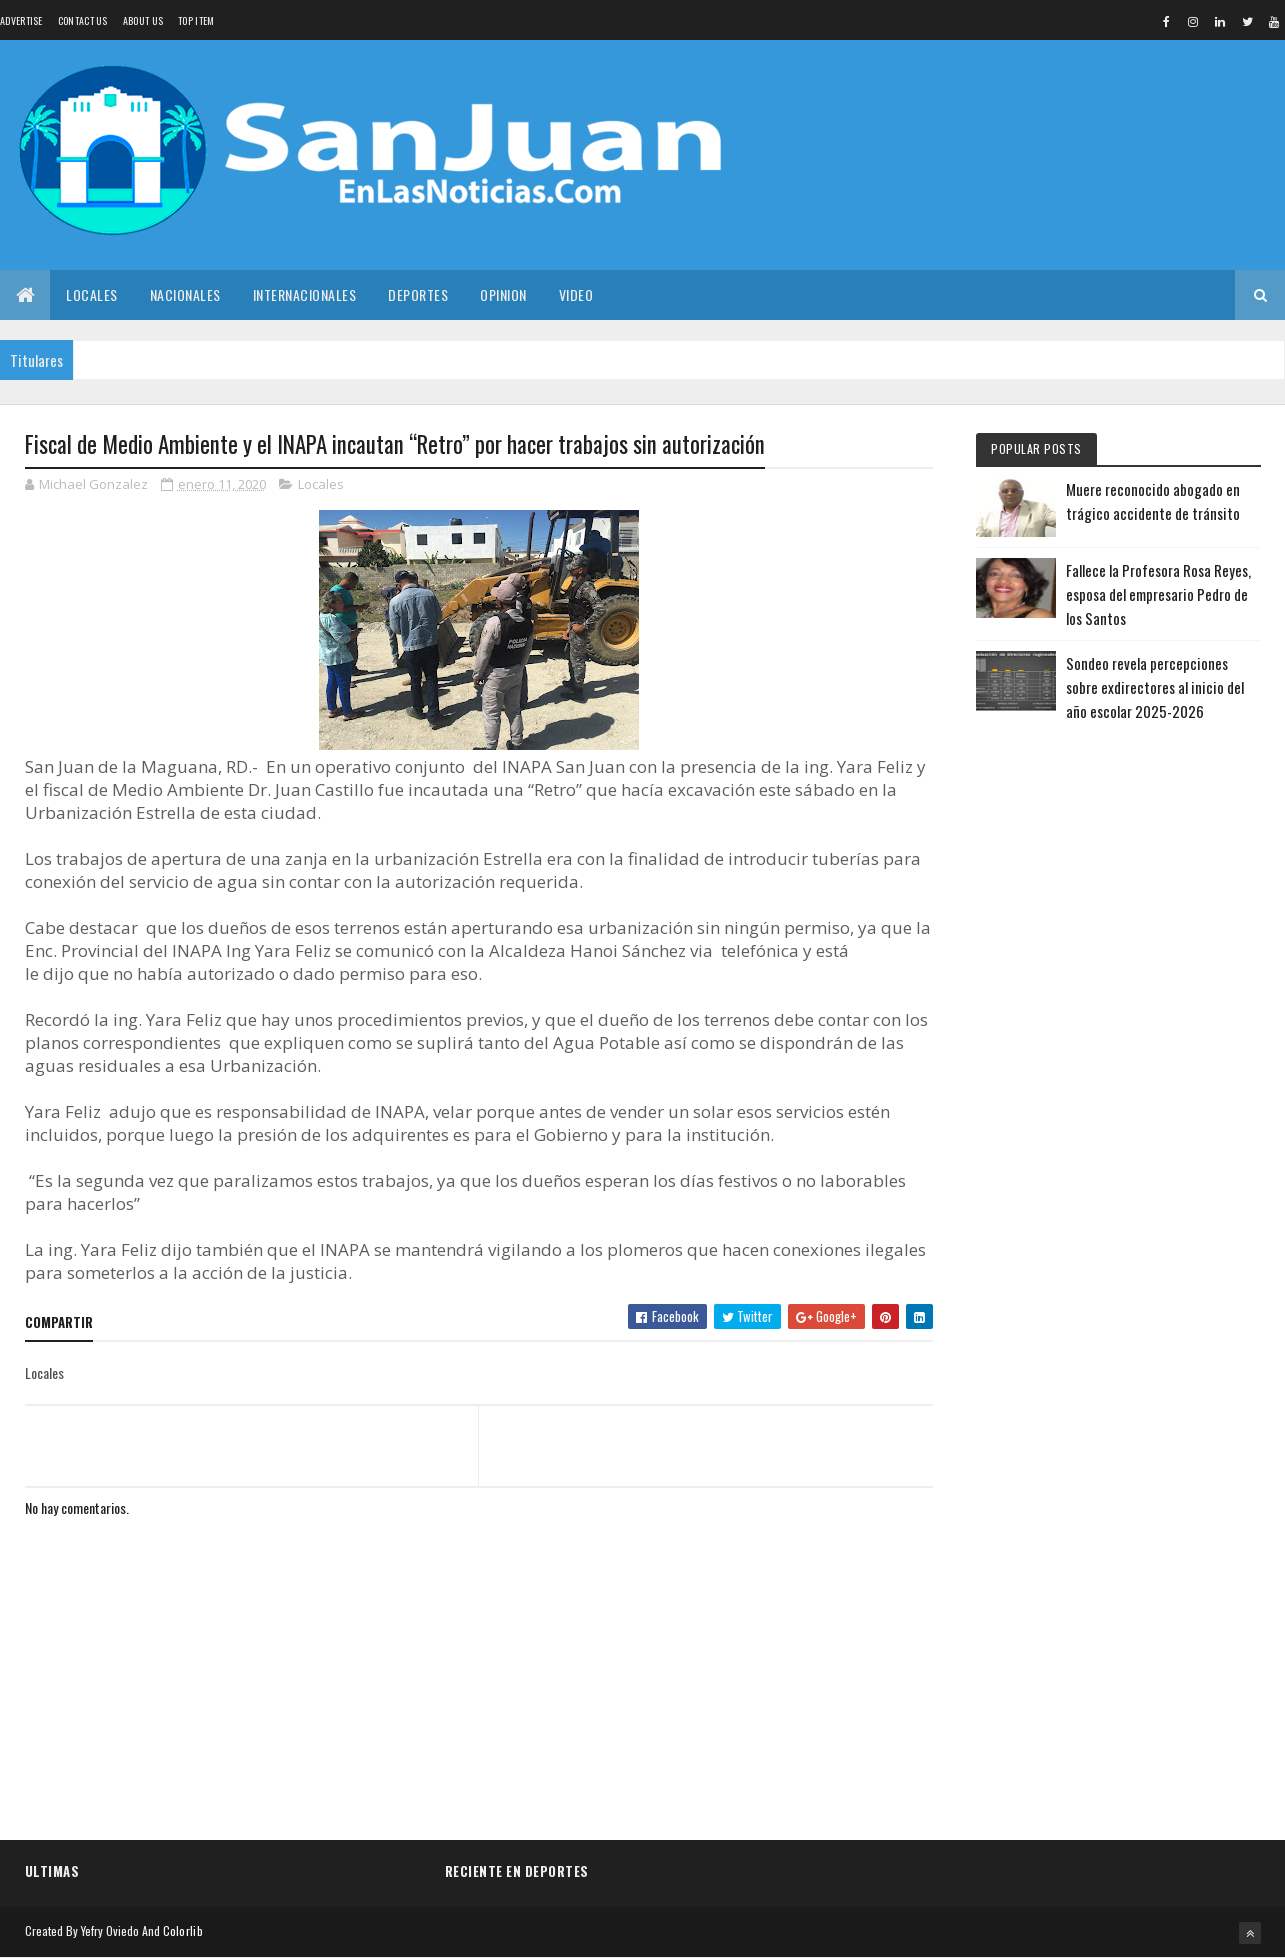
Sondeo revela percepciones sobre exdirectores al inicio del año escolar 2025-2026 (1155, 687)
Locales (92, 294)
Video (576, 294)
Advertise (21, 20)
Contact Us (83, 20)
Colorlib (183, 1930)
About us (143, 20)
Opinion (503, 294)
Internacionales (305, 294)
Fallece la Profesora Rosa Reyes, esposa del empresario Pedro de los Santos (1158, 594)
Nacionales (185, 294)
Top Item (196, 20)
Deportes (418, 294)
